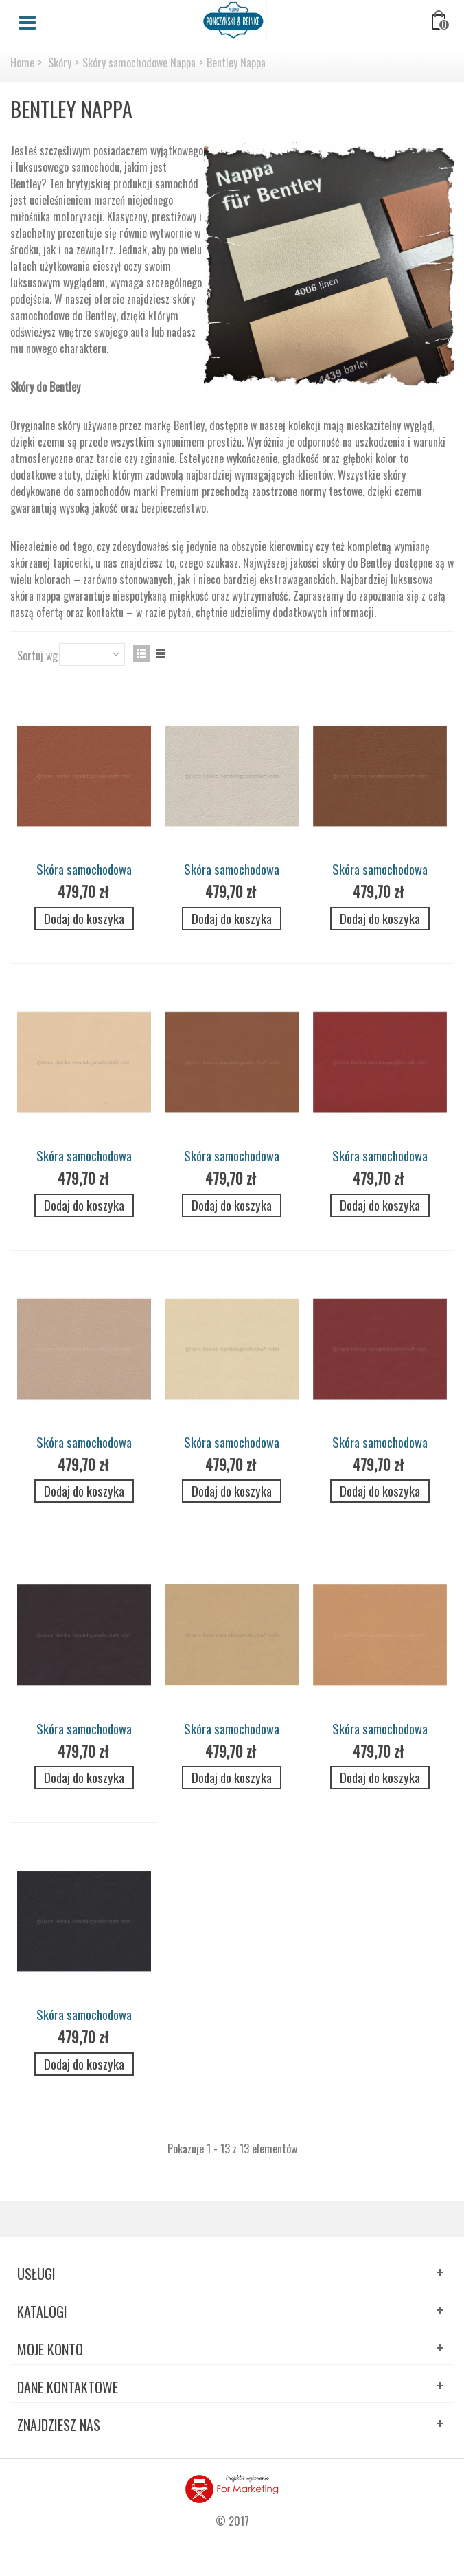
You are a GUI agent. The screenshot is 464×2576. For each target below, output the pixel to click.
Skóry (59, 62)
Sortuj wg (37, 655)
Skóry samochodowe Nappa (139, 62)
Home (22, 62)
